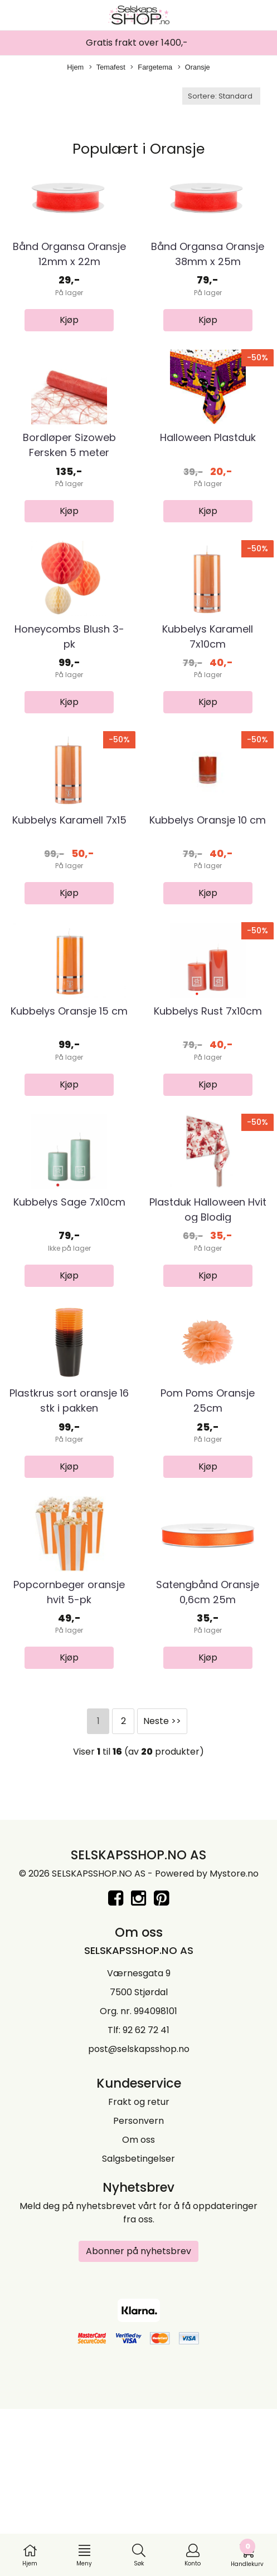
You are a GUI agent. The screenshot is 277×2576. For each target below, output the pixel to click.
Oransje (194, 67)
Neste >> (162, 1892)
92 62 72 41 (146, 2200)
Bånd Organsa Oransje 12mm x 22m (69, 275)
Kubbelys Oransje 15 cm (69, 1118)
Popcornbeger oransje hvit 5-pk (69, 1762)
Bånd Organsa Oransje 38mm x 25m (207, 275)
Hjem (75, 67)
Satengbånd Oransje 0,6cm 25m (207, 1762)
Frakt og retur (138, 2272)
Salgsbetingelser (138, 2329)
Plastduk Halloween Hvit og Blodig (207, 1337)
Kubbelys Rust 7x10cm (208, 1118)
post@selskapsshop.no (138, 2219)
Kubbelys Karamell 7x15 (69, 905)
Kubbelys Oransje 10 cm (207, 905)
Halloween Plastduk (208, 480)
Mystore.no (234, 2044)
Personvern (138, 2291)
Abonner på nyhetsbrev (138, 2421)
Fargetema (151, 67)
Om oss (138, 2310)
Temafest (107, 67)
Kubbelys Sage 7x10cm (69, 1330)
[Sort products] (221, 96)
